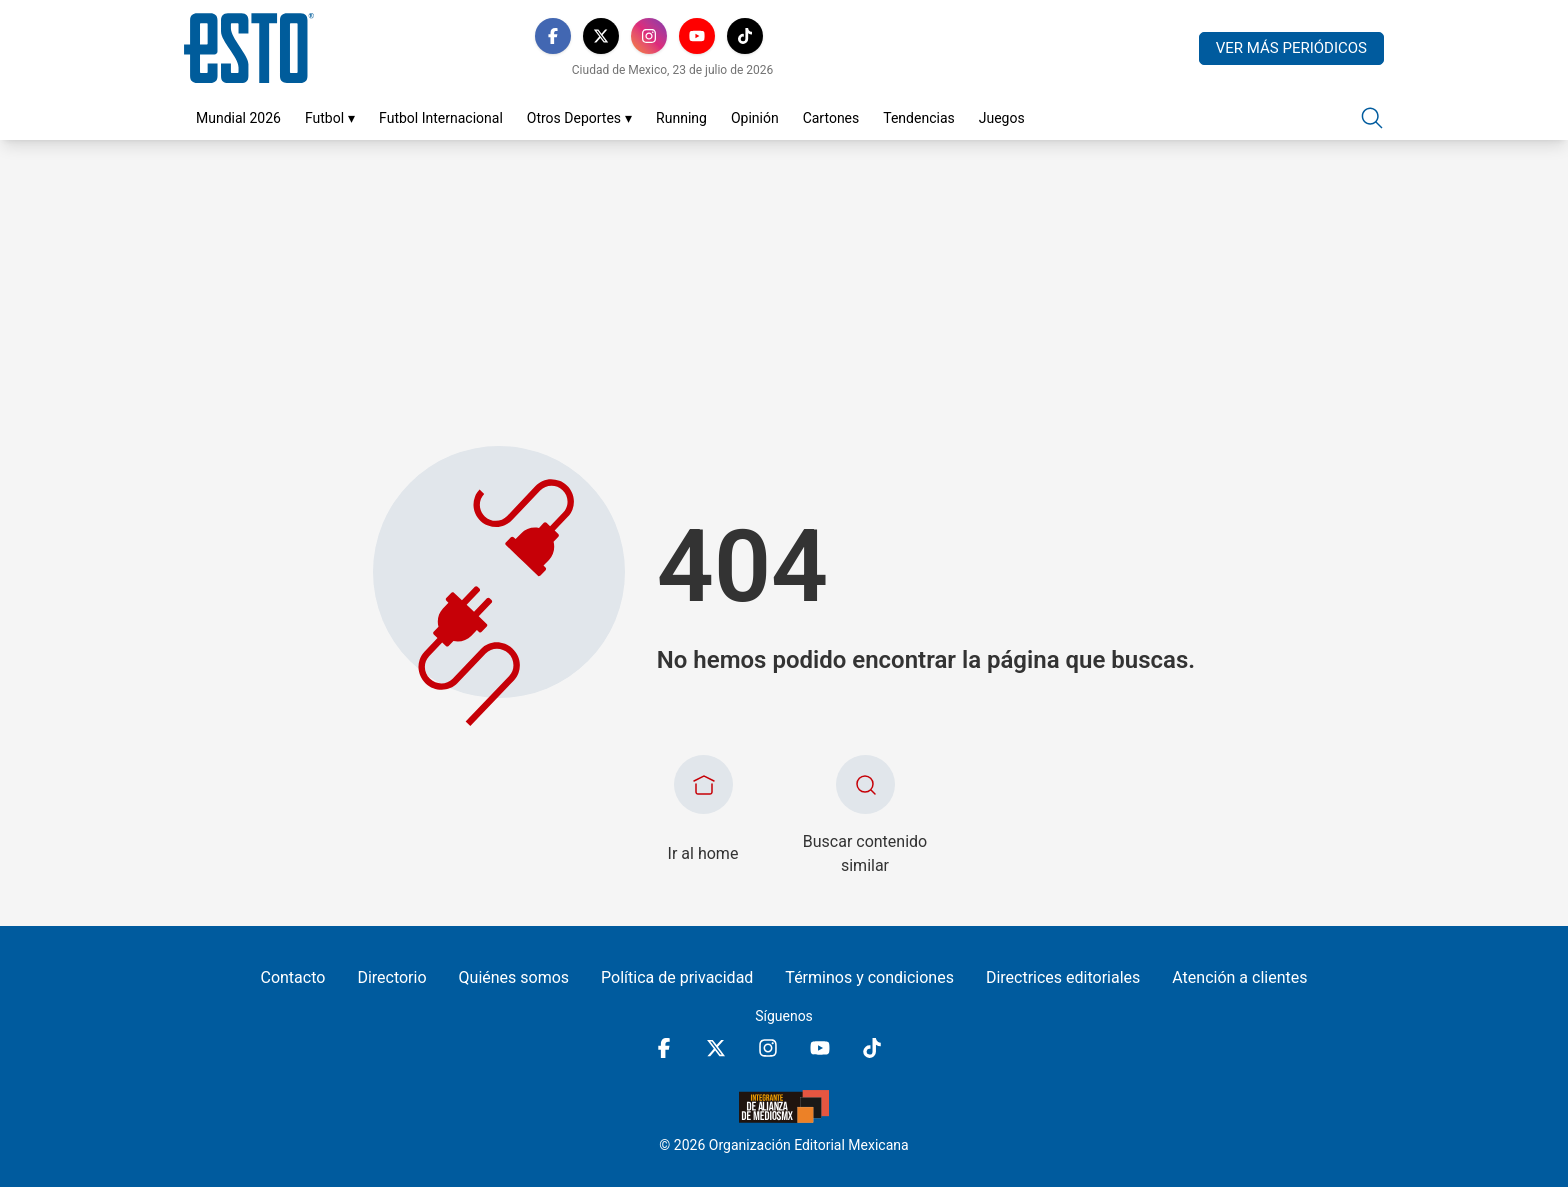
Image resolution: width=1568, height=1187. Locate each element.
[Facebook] (553, 36)
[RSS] (793, 36)
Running (681, 118)
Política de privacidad (677, 977)
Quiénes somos (514, 977)
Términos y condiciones (869, 977)
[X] (601, 36)
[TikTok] (745, 36)
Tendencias (918, 118)
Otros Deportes (579, 118)
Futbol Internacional (441, 118)
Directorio (391, 977)
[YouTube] (697, 36)
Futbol (330, 118)
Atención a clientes (1239, 977)
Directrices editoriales (1063, 977)
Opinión (755, 118)
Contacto (292, 977)
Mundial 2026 (238, 118)
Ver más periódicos (1291, 48)
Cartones (831, 118)
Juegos (1002, 118)
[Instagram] (649, 36)
